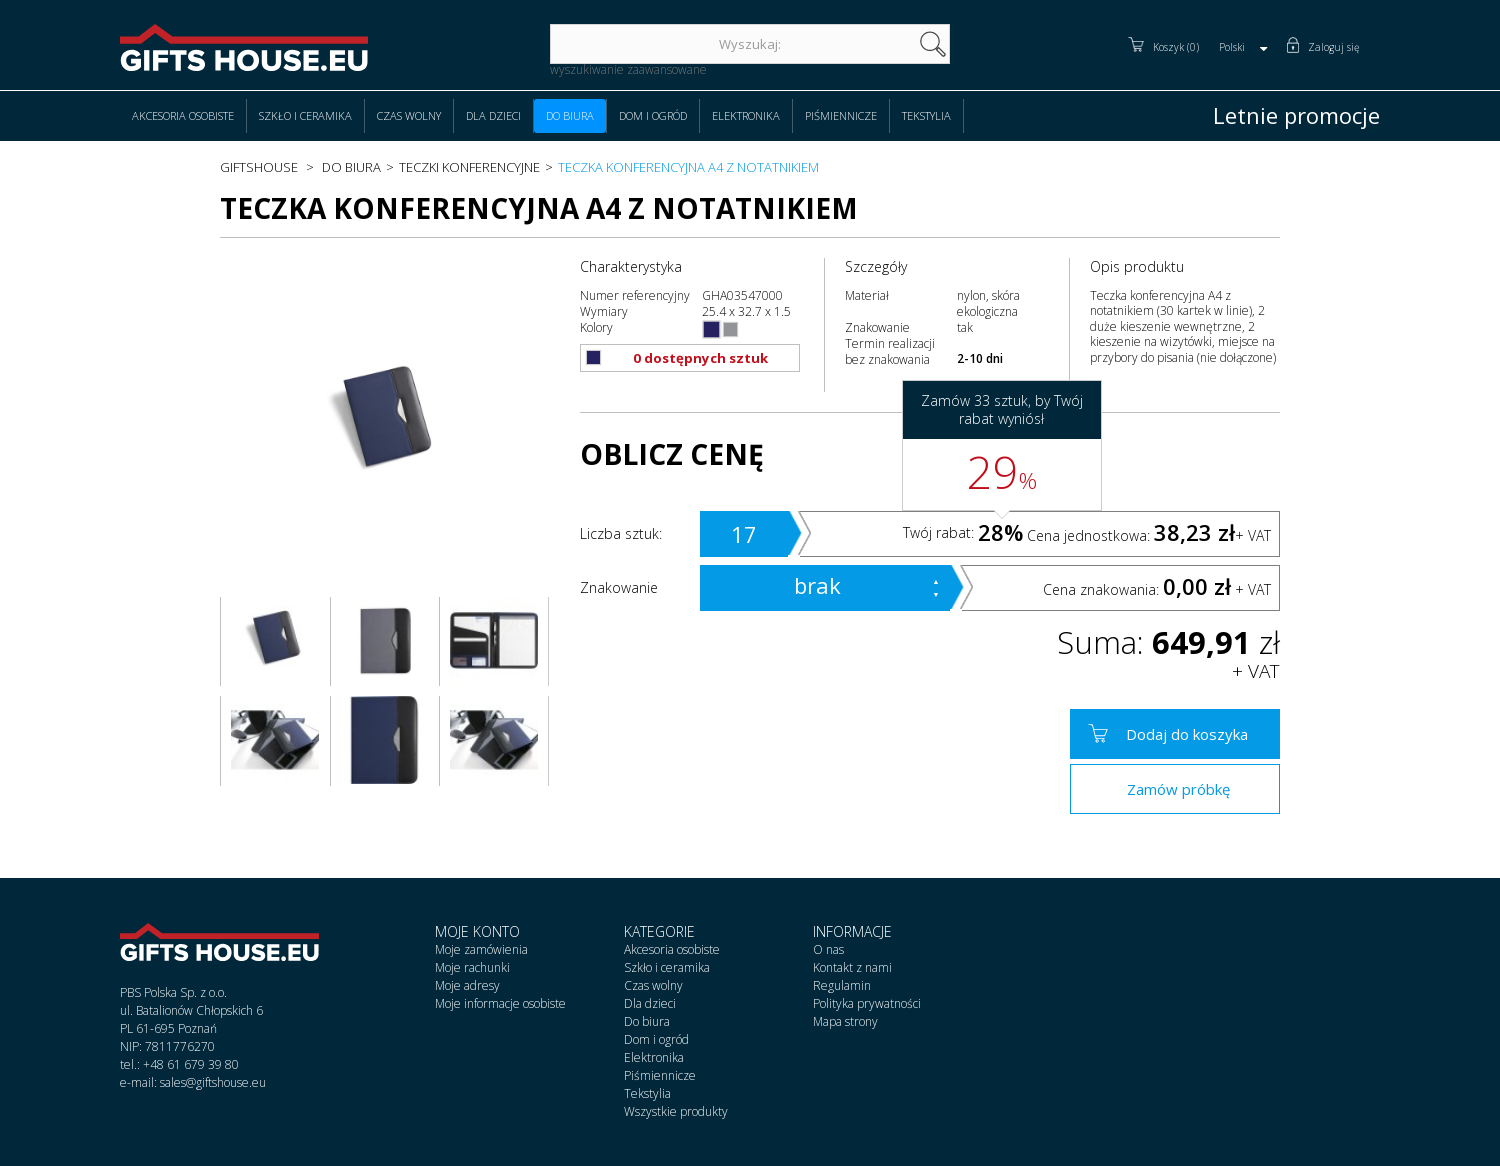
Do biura (570, 115)
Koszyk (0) (1176, 47)
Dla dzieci (493, 115)
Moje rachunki (472, 967)
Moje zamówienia (481, 949)
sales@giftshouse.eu (213, 1082)
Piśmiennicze (841, 115)
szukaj (933, 44)
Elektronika (746, 115)
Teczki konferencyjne (469, 167)
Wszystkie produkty (676, 1111)
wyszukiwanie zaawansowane (628, 69)
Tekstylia (926, 115)
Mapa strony (845, 1021)
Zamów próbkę (1178, 789)
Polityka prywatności (867, 1003)
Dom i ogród (653, 115)
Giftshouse (259, 167)
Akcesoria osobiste (183, 115)
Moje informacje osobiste (500, 1003)
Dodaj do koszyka (1187, 734)
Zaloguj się (1334, 47)
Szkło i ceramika (305, 115)
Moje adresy (467, 985)
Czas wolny (409, 115)
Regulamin (842, 985)
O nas (828, 949)
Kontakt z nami (852, 967)
